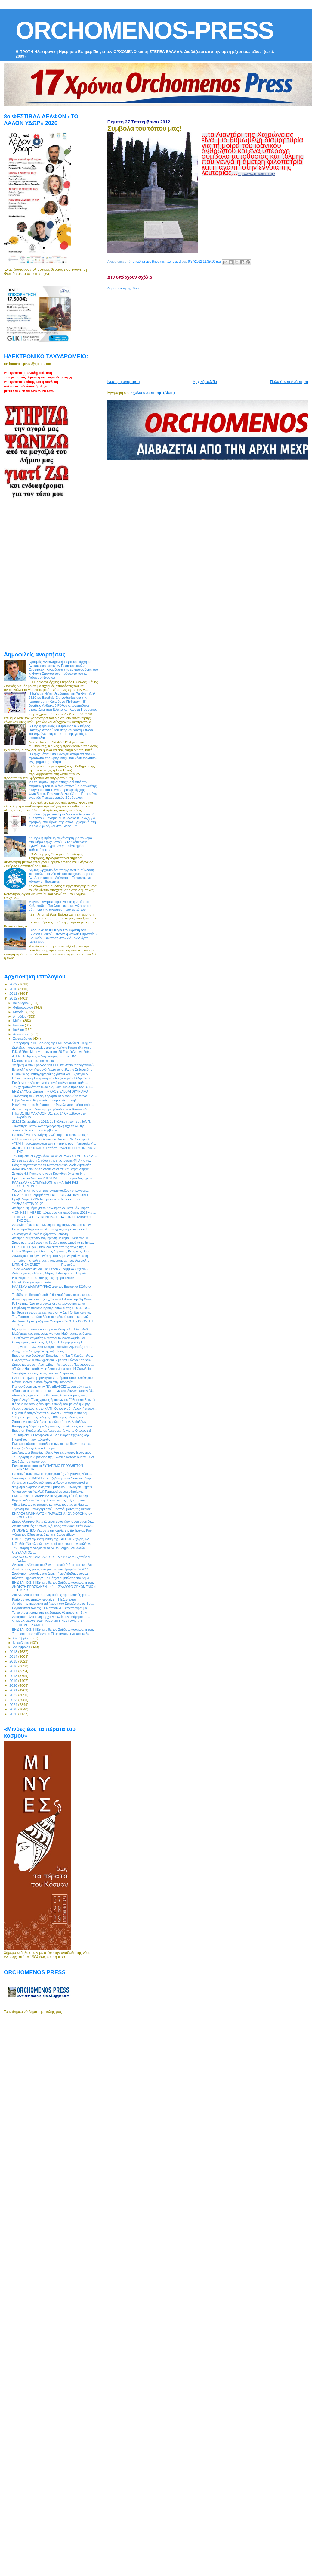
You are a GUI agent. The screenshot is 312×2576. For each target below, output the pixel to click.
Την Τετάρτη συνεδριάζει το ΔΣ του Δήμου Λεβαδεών (48, 1548)
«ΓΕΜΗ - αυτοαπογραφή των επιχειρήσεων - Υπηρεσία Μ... (54, 1143)
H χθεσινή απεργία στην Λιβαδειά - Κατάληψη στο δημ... (51, 1413)
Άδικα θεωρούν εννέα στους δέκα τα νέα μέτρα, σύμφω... (52, 1169)
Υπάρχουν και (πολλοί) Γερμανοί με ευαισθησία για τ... (50, 1491)
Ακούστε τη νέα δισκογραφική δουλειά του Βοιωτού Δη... (51, 1109)
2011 (13, 993)
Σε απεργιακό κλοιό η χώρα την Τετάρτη (40, 1234)
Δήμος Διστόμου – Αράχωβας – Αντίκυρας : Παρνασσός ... (53, 1364)
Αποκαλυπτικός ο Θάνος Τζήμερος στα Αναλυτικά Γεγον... (52, 1526)
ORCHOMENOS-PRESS (144, 30)
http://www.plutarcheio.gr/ (256, 174)
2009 (13, 984)
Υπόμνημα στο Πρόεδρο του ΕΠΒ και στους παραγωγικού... (54, 1065)
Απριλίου (20, 1016)
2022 (13, 1695)
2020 (13, 1685)
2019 (13, 1680)
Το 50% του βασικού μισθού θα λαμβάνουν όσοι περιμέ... (52, 1294)
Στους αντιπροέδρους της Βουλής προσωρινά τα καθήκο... (53, 1242)
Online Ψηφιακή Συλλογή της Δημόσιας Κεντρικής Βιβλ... (51, 1251)
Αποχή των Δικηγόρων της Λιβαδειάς (38, 1351)
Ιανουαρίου (22, 1003)
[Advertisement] (181, 332)
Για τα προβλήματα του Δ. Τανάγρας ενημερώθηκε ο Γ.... (51, 1229)
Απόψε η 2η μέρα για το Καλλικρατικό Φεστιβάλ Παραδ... (52, 1208)
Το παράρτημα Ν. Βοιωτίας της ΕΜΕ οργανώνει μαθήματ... (53, 1043)
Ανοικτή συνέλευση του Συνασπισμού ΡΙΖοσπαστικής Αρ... (53, 1564)
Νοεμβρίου (21, 1642)
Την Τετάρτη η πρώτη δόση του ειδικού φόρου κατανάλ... (51, 1316)
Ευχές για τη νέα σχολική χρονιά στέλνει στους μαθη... (50, 1082)
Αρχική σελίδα (205, 381)
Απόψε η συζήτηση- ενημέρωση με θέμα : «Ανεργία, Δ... (51, 1238)
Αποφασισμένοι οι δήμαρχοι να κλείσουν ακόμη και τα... (51, 1617)
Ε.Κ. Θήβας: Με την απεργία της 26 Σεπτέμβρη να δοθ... (51, 1051)
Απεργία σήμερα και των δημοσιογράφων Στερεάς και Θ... (52, 1225)
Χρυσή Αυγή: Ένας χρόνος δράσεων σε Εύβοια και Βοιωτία (53, 1400)
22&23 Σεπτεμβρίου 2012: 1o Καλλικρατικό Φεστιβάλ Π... (52, 1121)
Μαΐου (18, 1020)
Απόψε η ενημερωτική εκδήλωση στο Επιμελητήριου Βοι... (53, 1603)
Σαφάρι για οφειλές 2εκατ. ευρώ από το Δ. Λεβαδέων (49, 1421)
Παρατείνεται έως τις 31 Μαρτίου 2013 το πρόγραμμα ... (51, 1608)
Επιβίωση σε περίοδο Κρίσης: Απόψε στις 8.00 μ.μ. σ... (51, 1308)
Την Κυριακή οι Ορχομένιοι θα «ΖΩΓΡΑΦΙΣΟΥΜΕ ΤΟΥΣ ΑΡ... (55, 1156)
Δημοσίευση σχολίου (123, 288)
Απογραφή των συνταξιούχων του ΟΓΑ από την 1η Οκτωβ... (54, 1299)
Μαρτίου (19, 1012)
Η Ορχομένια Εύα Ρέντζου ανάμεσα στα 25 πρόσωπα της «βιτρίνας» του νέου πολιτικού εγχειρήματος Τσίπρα (63, 758)
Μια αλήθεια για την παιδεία (31, 1282)
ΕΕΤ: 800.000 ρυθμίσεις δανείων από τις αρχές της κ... (50, 1247)
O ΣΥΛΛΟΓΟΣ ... (24, 1552)
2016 (13, 1666)
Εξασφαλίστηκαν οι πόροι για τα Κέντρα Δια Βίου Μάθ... (51, 1329)
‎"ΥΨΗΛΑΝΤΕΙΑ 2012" (27, 1204)
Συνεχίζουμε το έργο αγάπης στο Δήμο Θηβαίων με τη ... (51, 1256)
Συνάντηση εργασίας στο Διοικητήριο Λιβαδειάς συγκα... (51, 1573)
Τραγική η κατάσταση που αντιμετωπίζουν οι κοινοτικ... (50, 1190)
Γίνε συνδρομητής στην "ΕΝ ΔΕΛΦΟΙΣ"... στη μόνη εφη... (52, 1386)
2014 (13, 1656)
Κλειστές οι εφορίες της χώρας (33, 1060)
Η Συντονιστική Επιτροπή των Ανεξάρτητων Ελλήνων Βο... (53, 1078)
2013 (13, 1652)
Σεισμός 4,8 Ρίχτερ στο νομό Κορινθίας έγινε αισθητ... (49, 1173)
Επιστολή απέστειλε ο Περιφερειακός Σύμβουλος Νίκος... (52, 1474)
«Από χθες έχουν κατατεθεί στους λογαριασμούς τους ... (51, 1395)
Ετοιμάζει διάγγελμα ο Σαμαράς (34, 1448)
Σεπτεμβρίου (23, 1038)
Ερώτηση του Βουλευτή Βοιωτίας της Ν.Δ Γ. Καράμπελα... (52, 1355)
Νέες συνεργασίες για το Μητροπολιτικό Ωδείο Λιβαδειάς (51, 1165)
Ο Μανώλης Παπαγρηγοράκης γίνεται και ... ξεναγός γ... (51, 1074)
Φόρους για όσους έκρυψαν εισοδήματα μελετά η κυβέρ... (52, 1404)
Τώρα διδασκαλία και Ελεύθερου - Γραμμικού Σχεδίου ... (51, 1269)
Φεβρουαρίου (23, 1007)
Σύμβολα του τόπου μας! (29, 1461)
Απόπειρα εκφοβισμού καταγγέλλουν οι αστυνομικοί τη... (51, 1482)
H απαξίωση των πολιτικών (31, 1439)
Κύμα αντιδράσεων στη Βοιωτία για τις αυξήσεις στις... (50, 1500)
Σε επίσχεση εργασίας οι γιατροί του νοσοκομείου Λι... (50, 1338)
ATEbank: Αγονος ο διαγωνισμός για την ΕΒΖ (44, 1056)
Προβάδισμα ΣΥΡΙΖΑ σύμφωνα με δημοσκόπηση (46, 1199)
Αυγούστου (22, 1034)
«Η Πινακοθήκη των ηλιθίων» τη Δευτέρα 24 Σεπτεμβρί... (52, 1139)
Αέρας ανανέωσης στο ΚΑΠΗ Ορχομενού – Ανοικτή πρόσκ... (54, 1408)
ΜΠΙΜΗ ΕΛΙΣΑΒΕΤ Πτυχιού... (43, 1264)
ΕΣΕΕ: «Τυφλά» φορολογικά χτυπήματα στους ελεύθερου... (53, 1378)
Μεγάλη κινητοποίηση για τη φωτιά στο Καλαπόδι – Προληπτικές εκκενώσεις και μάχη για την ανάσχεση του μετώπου (60, 905)
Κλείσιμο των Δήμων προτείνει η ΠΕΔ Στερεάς (44, 1599)
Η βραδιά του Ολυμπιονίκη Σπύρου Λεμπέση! (44, 1100)
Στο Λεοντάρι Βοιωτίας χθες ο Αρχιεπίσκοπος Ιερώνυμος (51, 1452)
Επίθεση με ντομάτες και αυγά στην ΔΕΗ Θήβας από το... (52, 1312)
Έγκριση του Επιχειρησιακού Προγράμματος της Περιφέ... (52, 1509)
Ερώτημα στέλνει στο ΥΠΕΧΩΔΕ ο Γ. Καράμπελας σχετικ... (53, 1178)
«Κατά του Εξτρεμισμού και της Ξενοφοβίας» (43, 1534)
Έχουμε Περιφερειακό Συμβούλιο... (36, 1130)
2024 (13, 1704)
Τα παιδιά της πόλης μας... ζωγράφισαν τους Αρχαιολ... (50, 1260)
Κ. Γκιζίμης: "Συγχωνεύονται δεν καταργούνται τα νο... (50, 1303)
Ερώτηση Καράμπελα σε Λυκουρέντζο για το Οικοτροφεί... (52, 1430)
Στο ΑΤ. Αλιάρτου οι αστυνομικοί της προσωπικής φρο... (51, 1595)
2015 (13, 1661)
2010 (13, 989)
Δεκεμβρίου (22, 1647)
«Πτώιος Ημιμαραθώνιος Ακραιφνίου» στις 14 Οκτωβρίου (52, 1368)
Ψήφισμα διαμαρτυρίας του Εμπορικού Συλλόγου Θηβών (52, 1487)
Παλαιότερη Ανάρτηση (289, 381)
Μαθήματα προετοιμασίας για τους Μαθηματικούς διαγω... (53, 1333)
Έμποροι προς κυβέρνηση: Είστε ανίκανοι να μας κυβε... (51, 1633)
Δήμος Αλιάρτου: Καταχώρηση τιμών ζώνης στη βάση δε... (53, 1521)
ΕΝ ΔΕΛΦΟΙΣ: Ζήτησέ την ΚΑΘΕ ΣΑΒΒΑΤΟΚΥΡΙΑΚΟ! (50, 1091)
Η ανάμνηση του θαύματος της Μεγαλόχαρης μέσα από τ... (53, 1104)
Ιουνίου (19, 1025)
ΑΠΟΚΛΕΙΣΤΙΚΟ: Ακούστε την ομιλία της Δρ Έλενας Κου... (53, 1530)
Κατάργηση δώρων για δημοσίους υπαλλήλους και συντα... (53, 1426)
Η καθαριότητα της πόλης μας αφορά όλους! (43, 1278)
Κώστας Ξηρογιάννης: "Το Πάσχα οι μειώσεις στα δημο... (52, 1578)
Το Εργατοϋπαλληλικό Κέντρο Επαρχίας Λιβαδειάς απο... (52, 1347)
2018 (13, 1676)
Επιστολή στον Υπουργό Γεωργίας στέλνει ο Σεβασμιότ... (52, 1069)
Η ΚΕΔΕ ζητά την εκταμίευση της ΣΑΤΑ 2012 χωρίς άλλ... (52, 1539)
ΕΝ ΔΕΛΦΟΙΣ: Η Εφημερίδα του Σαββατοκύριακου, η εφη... (54, 1582)
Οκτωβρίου (22, 1638)
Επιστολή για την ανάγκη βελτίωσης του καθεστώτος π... (51, 1135)
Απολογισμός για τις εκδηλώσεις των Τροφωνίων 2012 (50, 1569)
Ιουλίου (19, 1029)
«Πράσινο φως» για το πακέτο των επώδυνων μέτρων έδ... (53, 1390)
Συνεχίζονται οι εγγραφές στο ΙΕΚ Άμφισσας (42, 1373)
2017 (13, 1671)
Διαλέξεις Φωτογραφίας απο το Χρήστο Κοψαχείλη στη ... (52, 1047)
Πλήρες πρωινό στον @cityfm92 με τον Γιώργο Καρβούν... (53, 1360)
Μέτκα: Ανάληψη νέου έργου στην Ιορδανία (42, 1382)
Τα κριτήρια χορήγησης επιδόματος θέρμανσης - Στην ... (51, 1612)
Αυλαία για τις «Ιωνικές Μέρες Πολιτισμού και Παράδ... (50, 1273)
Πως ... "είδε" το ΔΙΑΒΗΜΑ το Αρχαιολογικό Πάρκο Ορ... (51, 1496)
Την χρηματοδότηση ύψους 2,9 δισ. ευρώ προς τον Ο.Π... (52, 1087)
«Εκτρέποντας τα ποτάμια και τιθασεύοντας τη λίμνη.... (50, 1504)
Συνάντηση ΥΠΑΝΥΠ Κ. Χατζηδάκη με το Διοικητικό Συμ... (52, 1478)
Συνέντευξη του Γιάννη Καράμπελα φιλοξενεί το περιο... (51, 1096)
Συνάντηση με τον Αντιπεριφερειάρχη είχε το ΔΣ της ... (50, 1126)
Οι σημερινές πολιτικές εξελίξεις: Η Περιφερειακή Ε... (49, 1342)
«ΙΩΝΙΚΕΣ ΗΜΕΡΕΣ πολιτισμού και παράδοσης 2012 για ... (54, 1212)
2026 (13, 1714)
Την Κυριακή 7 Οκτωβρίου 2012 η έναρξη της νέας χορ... (51, 1435)
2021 (13, 1690)
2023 (13, 1700)
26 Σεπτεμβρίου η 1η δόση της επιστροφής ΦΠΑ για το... (52, 1160)
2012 (13, 998)
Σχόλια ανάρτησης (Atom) (153, 392)
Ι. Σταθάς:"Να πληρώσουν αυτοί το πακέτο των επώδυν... (52, 1543)
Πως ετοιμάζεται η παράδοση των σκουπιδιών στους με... (52, 1443)
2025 (13, 1709)
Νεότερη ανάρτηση (123, 381)
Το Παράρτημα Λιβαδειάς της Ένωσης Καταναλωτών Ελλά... (54, 1457)
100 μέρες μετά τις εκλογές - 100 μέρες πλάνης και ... (49, 1417)
